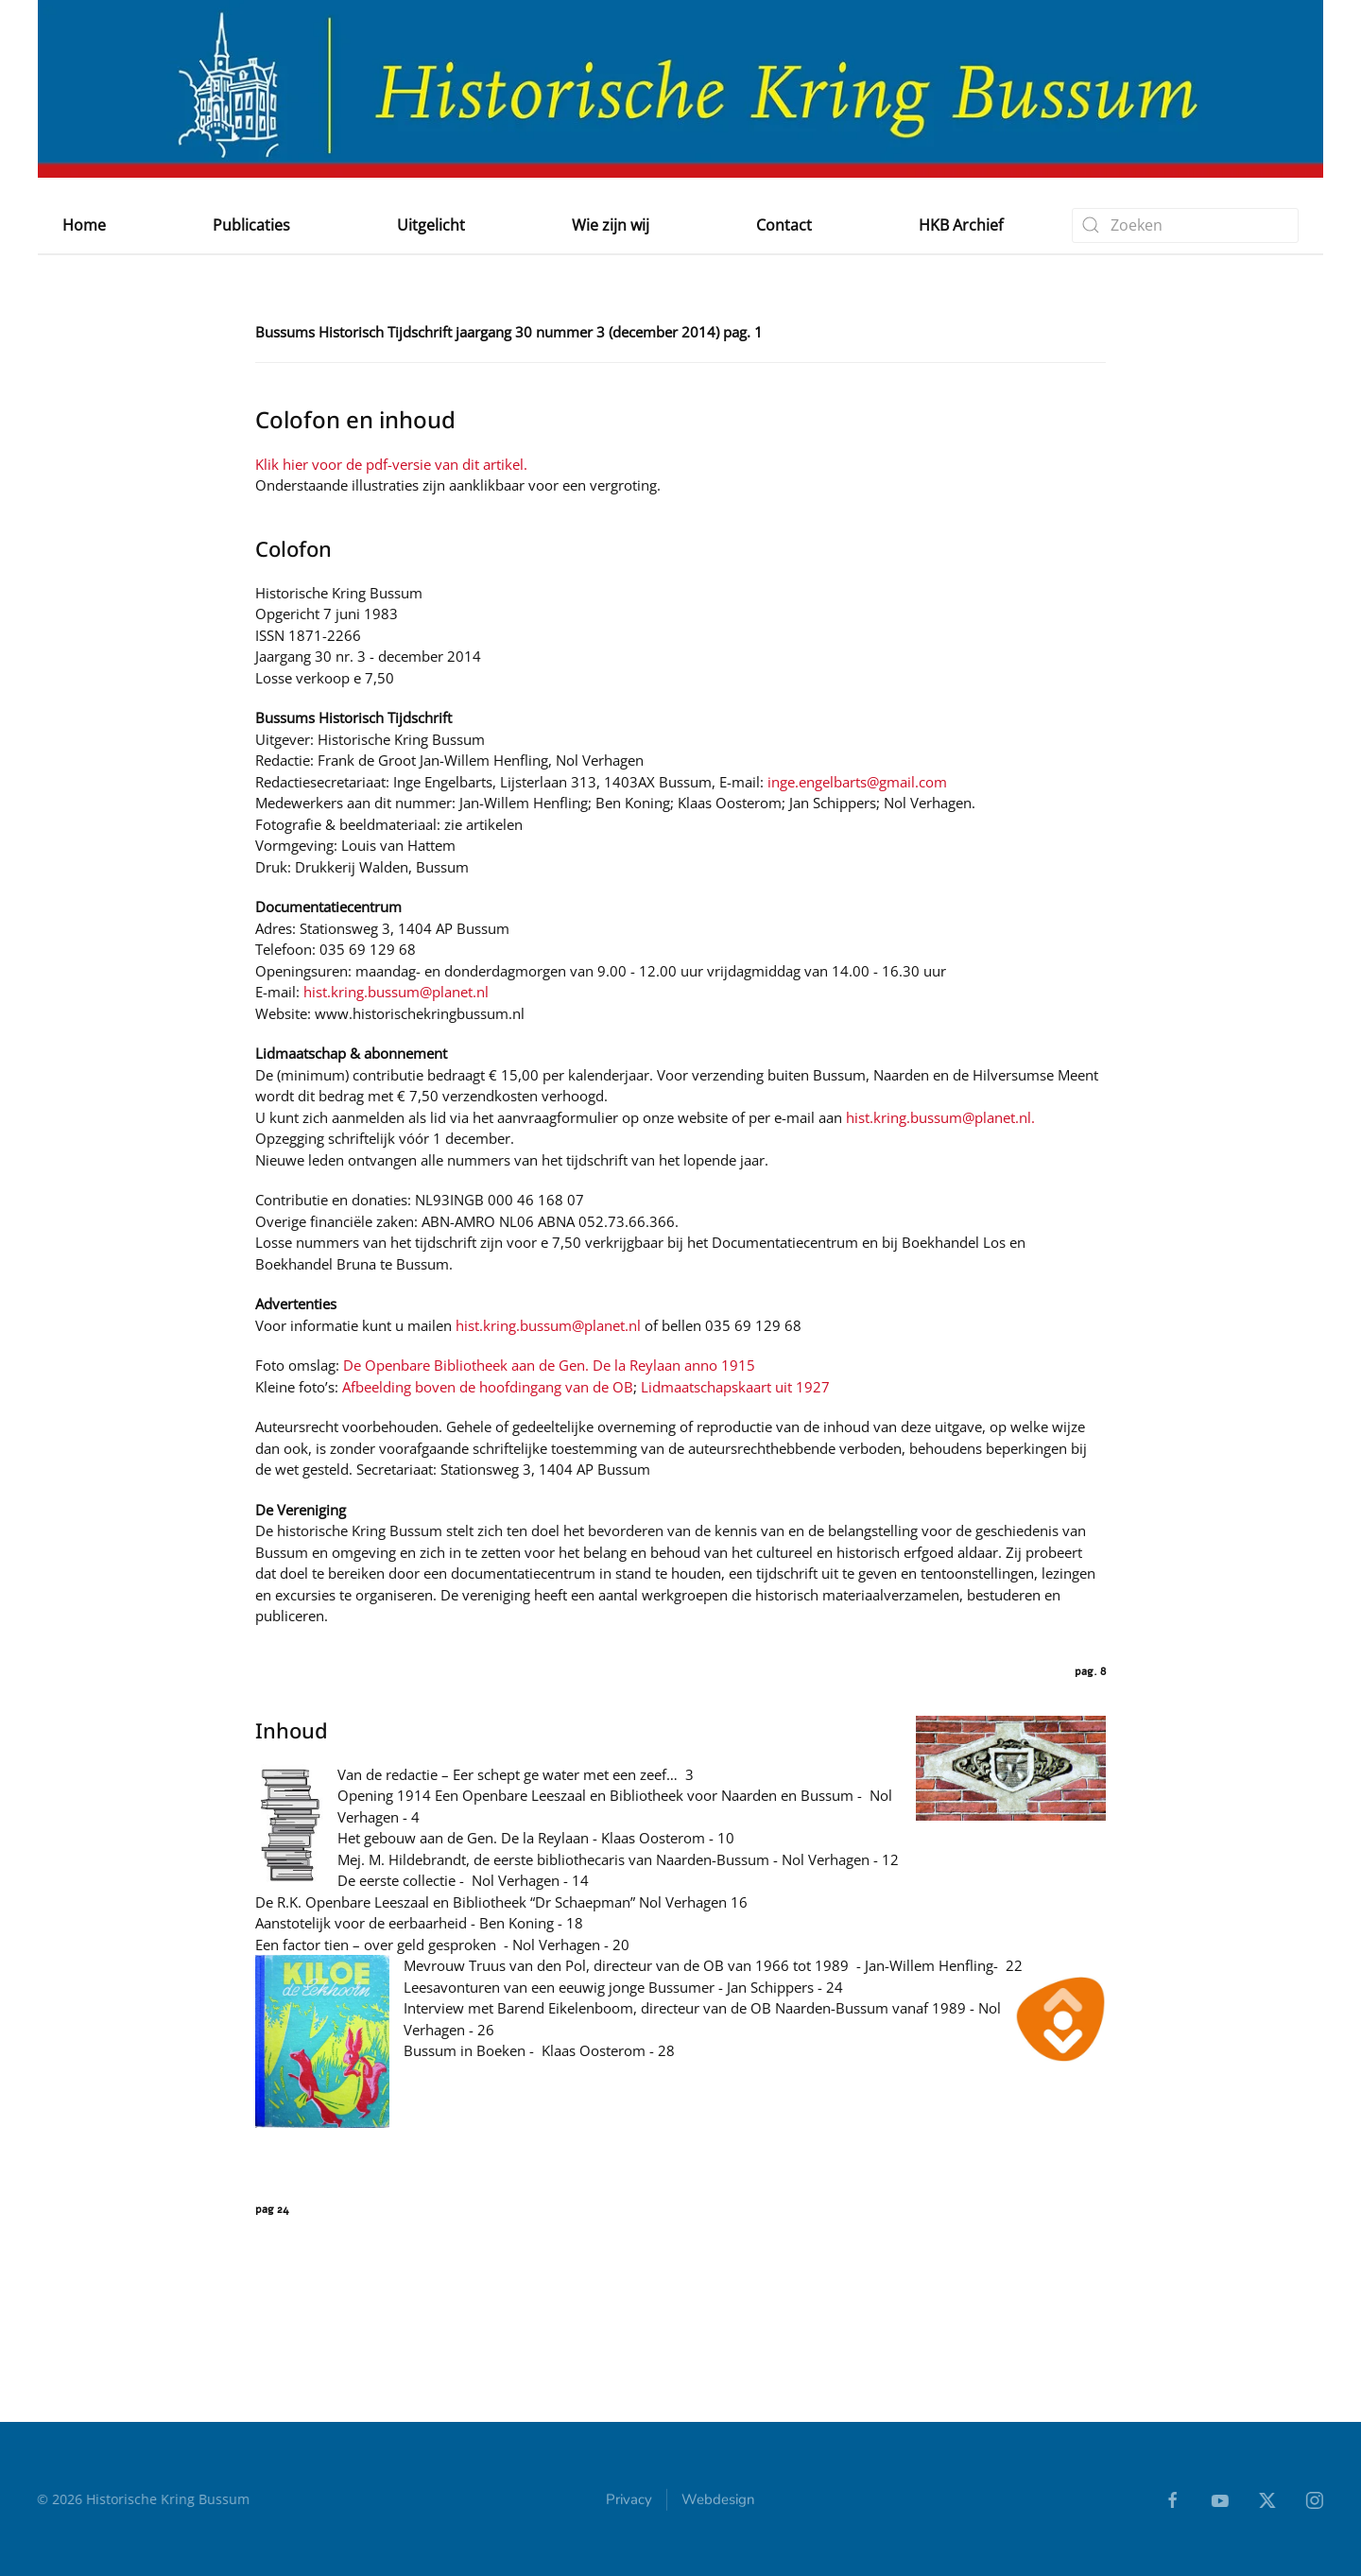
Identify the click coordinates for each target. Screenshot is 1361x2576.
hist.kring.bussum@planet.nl (396, 991)
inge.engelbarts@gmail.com (857, 781)
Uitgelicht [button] (431, 225)
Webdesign (718, 2501)
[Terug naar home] (680, 89)
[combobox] (1185, 225)
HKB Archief (961, 225)
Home (84, 225)
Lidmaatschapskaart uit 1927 (735, 1386)
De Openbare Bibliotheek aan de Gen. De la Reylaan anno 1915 (549, 1365)
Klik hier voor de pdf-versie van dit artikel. (391, 464)
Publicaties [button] (251, 225)
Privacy (629, 2501)
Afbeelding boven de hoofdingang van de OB (487, 1386)
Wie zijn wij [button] (610, 225)
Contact (784, 225)
